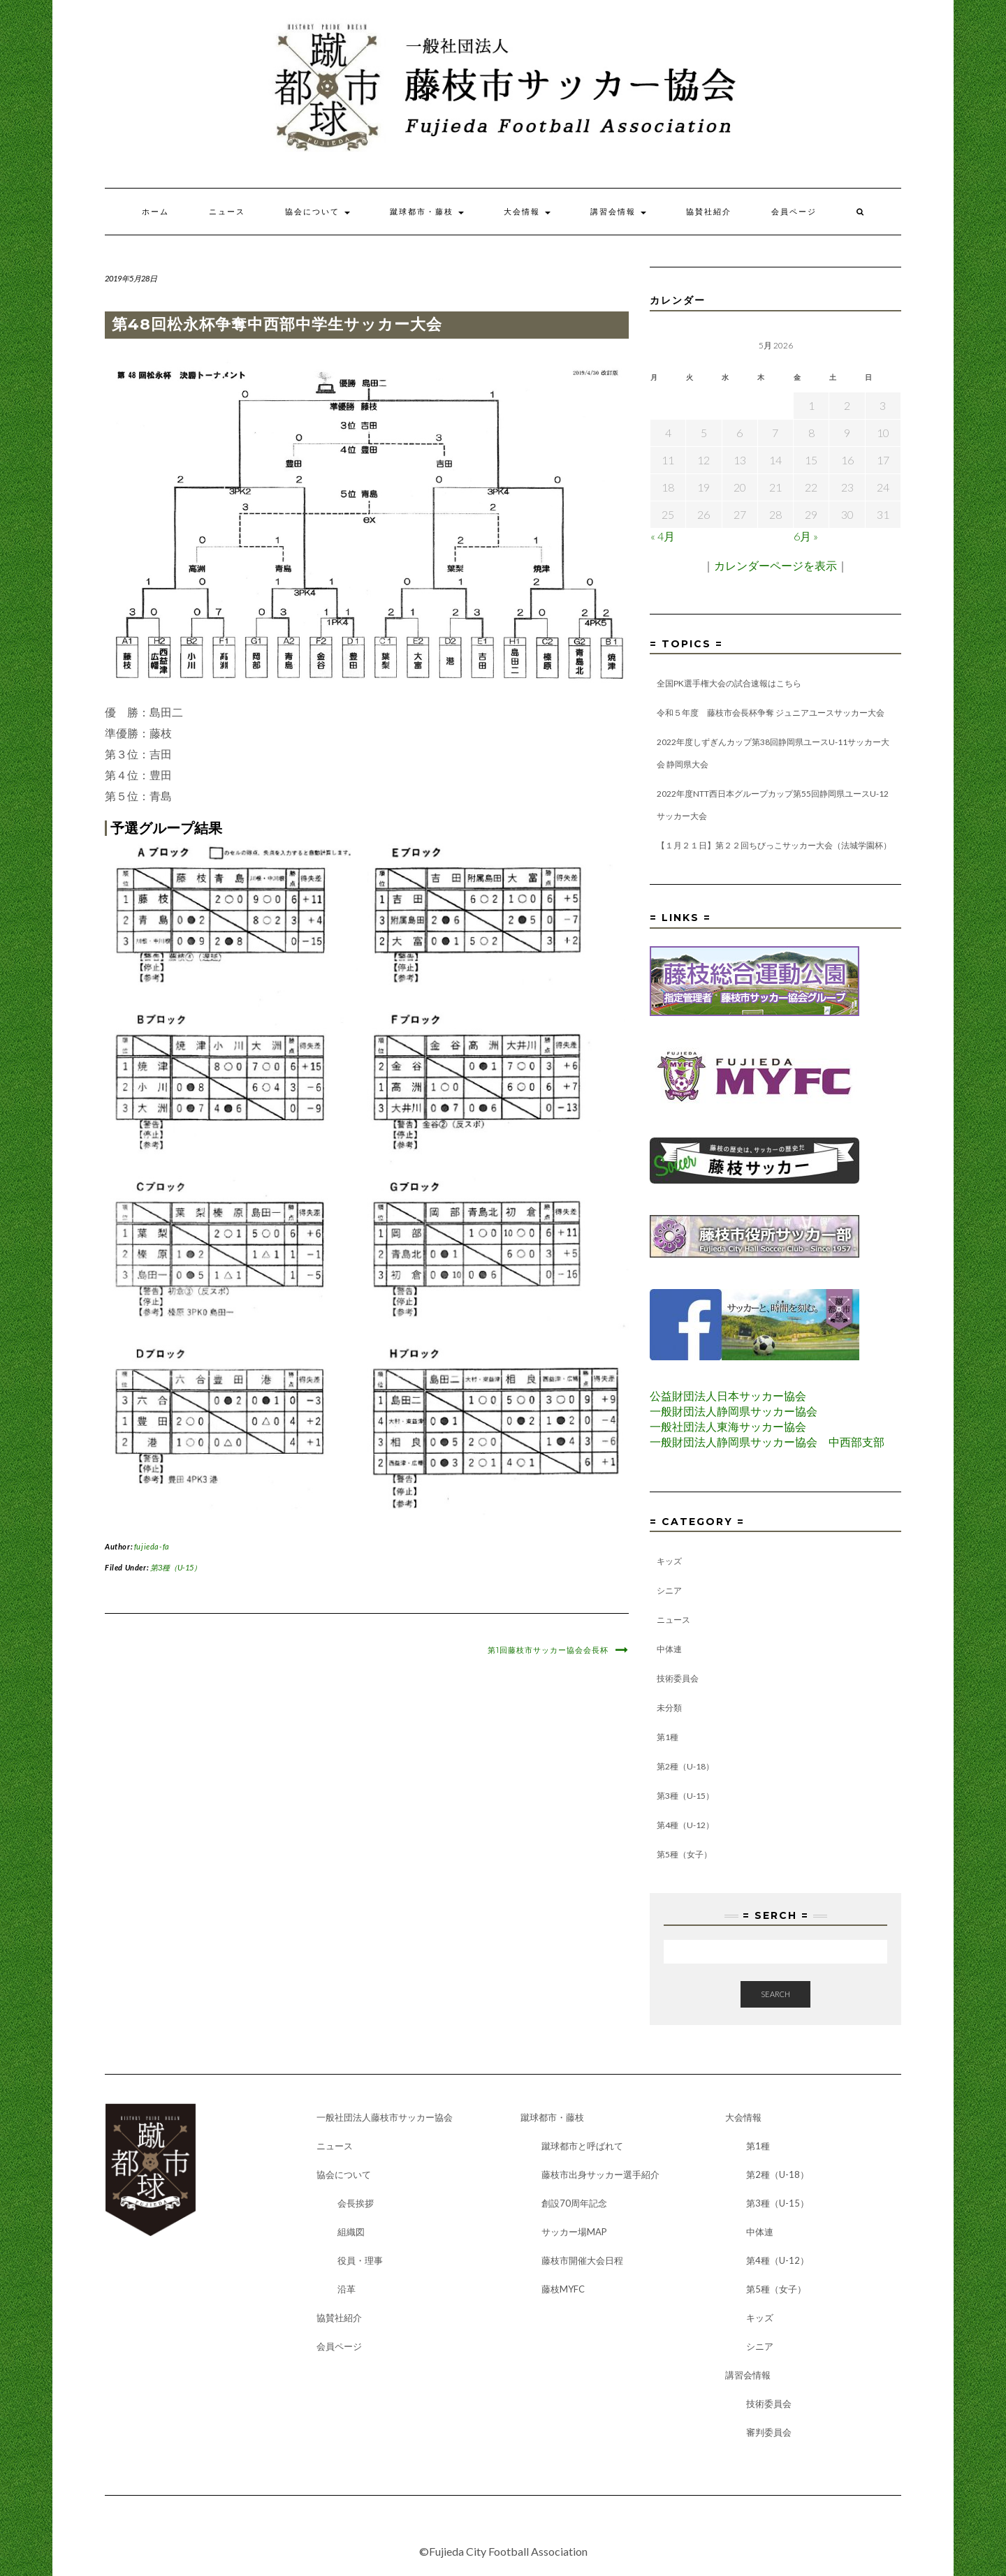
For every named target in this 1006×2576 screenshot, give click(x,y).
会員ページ (794, 211)
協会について (317, 211)
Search (775, 1994)
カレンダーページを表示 (775, 565)
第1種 (667, 1737)
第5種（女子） (684, 1854)
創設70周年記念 (574, 2203)
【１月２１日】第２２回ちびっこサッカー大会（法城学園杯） (774, 845)
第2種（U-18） (685, 1766)
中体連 (669, 1649)
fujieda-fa (152, 1546)
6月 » (806, 536)
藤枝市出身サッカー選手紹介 (600, 2174)
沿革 (346, 2289)
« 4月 (662, 536)
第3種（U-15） (175, 1567)
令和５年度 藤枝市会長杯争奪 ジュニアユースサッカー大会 (770, 712)
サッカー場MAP (574, 2231)
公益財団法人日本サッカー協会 (728, 1395)
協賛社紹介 (708, 211)
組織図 (351, 2231)
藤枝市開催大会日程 (582, 2260)
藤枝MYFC (563, 2289)
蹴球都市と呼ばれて (582, 2145)
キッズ (669, 1561)
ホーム (155, 211)
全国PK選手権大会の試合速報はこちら (729, 683)
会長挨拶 (355, 2203)
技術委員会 (678, 1678)
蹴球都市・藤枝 (427, 211)
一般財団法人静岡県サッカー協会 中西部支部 (767, 1441)
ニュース (227, 211)
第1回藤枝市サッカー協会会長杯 (548, 1650)
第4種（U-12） (685, 1825)
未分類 (669, 1707)
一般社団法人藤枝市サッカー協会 (384, 2117)
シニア (669, 1590)
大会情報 (527, 211)
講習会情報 (618, 211)
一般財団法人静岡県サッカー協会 (733, 1411)
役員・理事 (360, 2260)
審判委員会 (769, 2432)
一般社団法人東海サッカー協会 (728, 1426)
